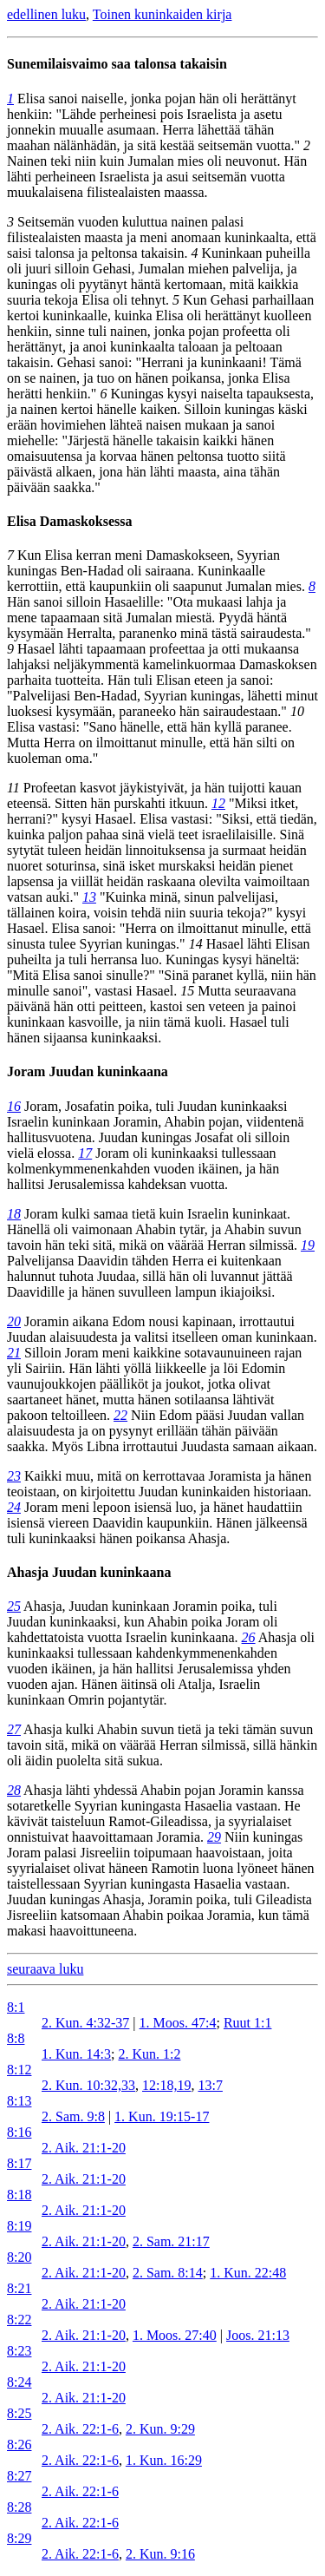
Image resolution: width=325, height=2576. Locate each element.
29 (214, 1837)
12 (218, 803)
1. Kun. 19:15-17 (161, 2116)
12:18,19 (166, 2085)
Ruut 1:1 (248, 2022)
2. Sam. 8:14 (168, 2272)
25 (14, 1606)
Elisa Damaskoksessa (69, 521)
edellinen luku (46, 14)
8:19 (19, 2225)
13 (89, 897)
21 (14, 1352)
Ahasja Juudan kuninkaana (89, 1572)
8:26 (19, 2444)
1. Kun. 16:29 (164, 2460)
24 (14, 1507)
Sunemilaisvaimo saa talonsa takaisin (117, 63)
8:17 (19, 2163)
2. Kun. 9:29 (160, 2429)
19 (308, 1245)
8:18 (19, 2194)
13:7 (210, 2085)
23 (14, 1476)
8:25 (19, 2413)
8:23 (19, 2350)
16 (14, 1106)
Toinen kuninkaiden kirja (162, 14)
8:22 (19, 2319)
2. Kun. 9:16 (160, 2553)
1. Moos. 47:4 (178, 2022)
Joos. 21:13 (257, 2335)
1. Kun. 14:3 (76, 2054)
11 (13, 787)
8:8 (15, 2038)
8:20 (19, 2257)
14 (196, 943)
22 (120, 1415)
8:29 (19, 2538)
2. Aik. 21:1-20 (84, 2147)
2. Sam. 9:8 (73, 2116)
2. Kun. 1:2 (149, 2054)
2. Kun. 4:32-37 (85, 2022)
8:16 (19, 2132)
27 (14, 1729)
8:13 (19, 2100)
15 (187, 990)
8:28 (19, 2507)
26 (249, 1637)
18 (14, 1213)
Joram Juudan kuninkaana (87, 1071)
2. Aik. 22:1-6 (80, 2429)
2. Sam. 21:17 (171, 2241)
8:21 (19, 2288)
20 (14, 1321)
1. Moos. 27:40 (175, 2335)
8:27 (19, 2475)
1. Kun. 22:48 (248, 2272)
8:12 (19, 2069)
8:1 (15, 2007)
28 (14, 1790)
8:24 (19, 2382)
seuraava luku (45, 1969)
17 (85, 1153)
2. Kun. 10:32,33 (88, 2085)
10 (297, 711)
